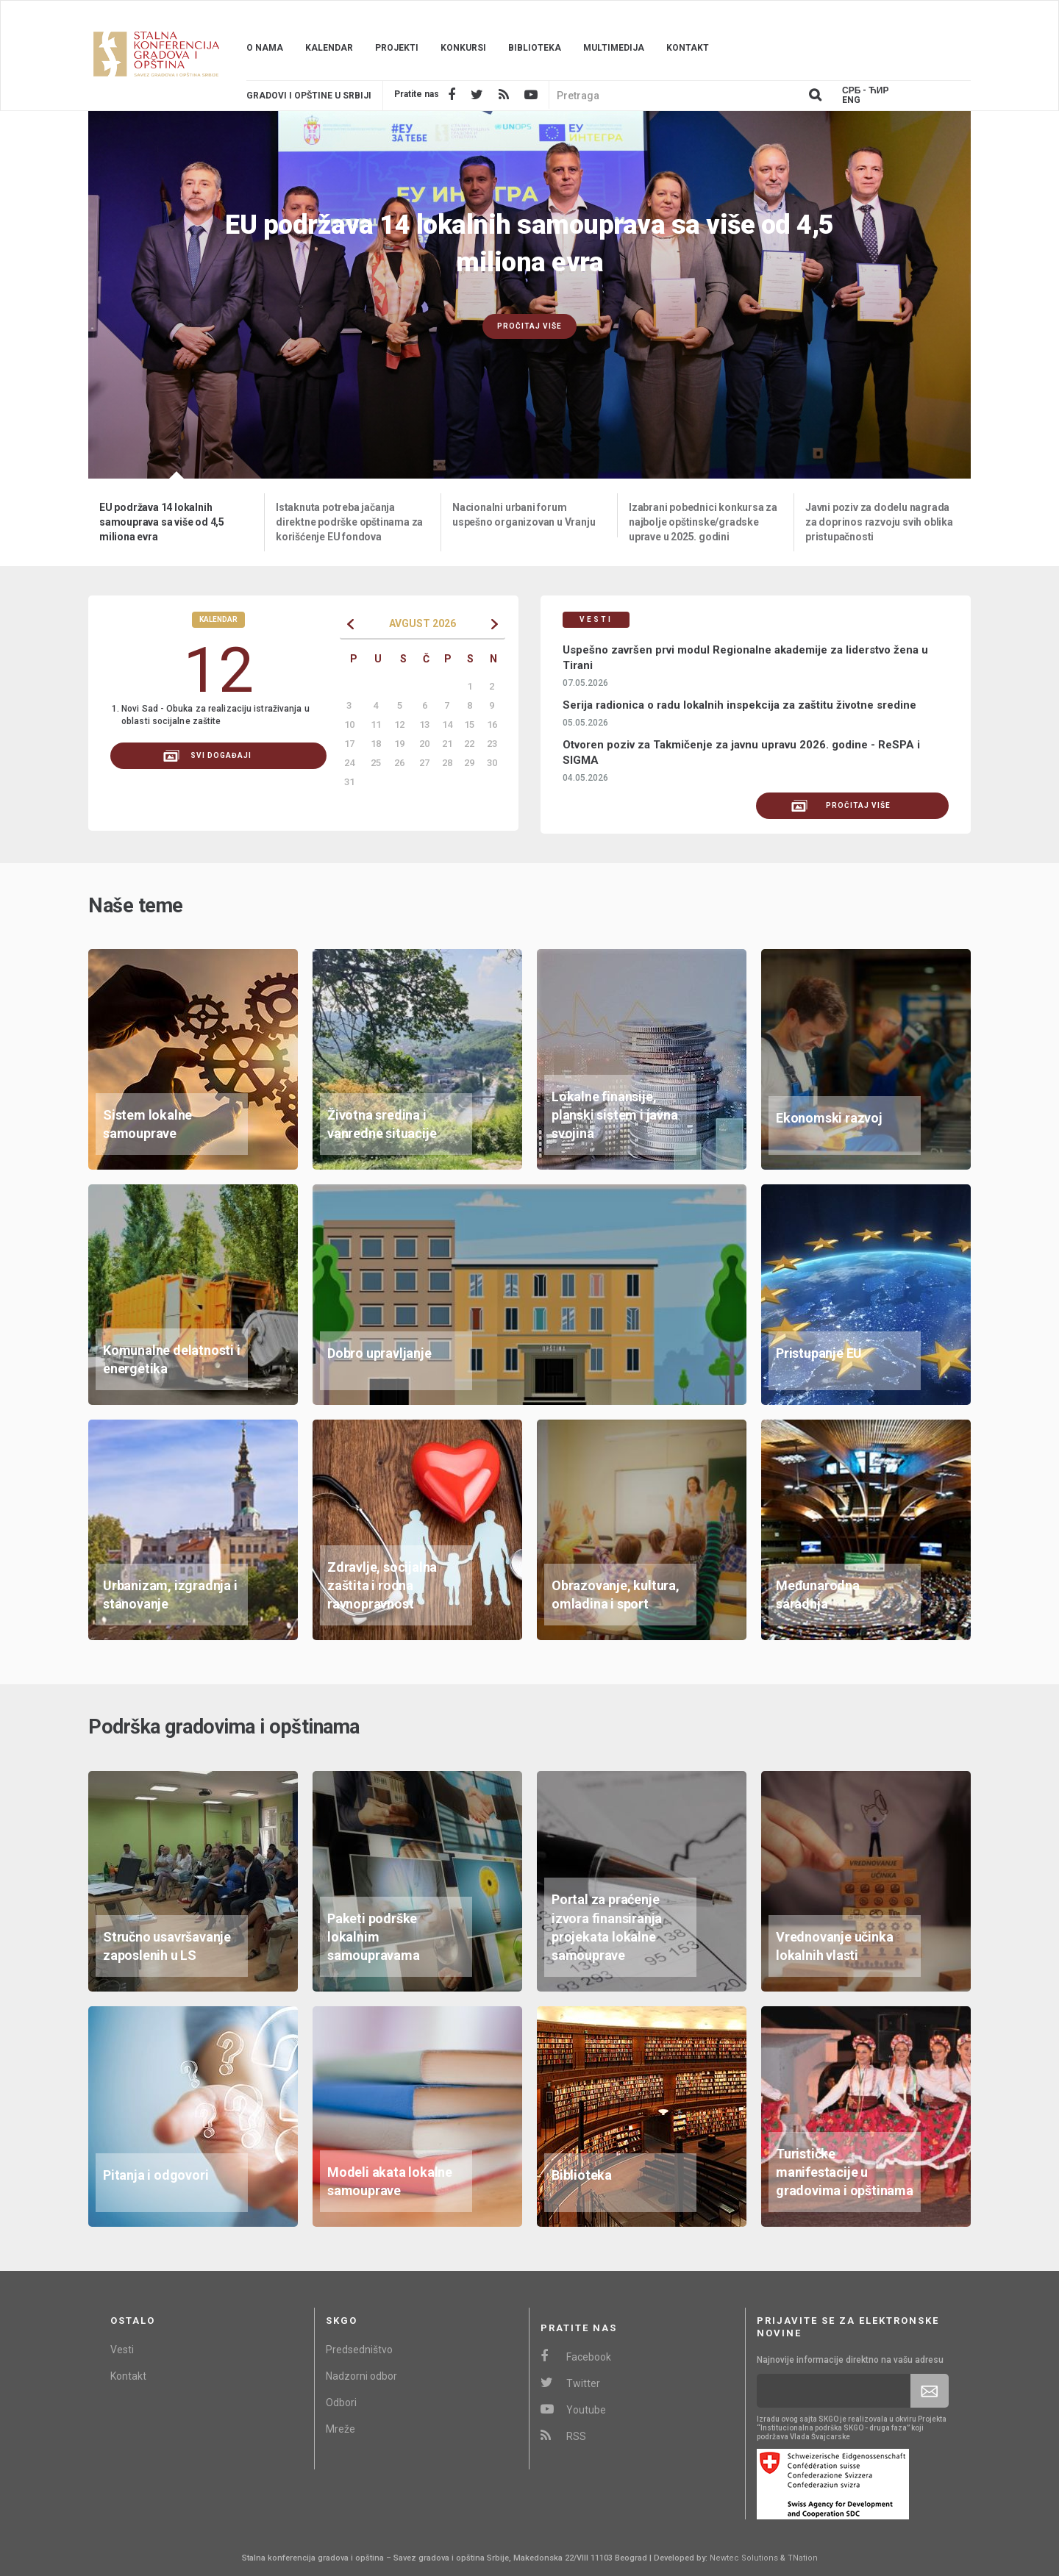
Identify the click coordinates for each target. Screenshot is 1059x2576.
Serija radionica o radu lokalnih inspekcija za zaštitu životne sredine (739, 705)
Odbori (341, 2402)
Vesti (122, 2349)
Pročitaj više (529, 326)
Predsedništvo (359, 2349)
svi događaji (207, 756)
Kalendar (329, 48)
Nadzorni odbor (361, 2376)
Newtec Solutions (744, 2558)
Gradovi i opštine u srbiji (308, 95)
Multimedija (613, 48)
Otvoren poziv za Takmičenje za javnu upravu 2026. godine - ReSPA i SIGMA (741, 752)
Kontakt (687, 48)
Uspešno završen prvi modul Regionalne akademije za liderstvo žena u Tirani (745, 657)
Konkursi (463, 48)
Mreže (340, 2429)
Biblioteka (534, 48)
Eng (851, 100)
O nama (264, 48)
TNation (803, 2558)
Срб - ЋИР (865, 91)
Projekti (396, 48)
